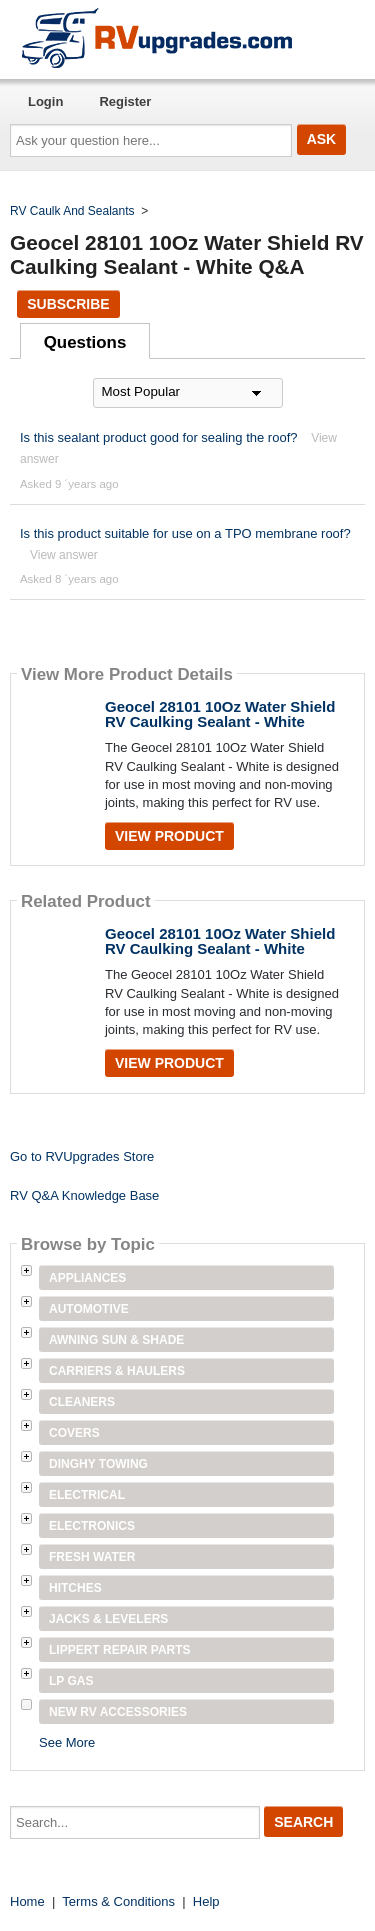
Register (125, 101)
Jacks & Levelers (108, 1619)
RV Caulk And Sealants (72, 211)
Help (206, 1901)
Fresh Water (92, 1557)
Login (45, 101)
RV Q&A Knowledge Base (84, 1195)
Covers (74, 1433)
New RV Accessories (118, 1712)
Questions (85, 342)
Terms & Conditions (118, 1901)
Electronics (92, 1526)
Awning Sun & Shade (116, 1340)
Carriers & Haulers (117, 1371)
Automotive (89, 1309)
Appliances (87, 1278)
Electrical (87, 1495)
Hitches (75, 1588)
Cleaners (82, 1402)
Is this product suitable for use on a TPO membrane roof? (185, 533)
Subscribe (68, 304)
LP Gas (71, 1681)
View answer (64, 555)
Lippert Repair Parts (120, 1650)
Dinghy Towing (98, 1464)
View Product (169, 836)
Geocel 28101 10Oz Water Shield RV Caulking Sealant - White (220, 714)
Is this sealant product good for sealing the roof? (159, 437)
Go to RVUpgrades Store (82, 1156)
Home (27, 1901)
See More (67, 1742)
